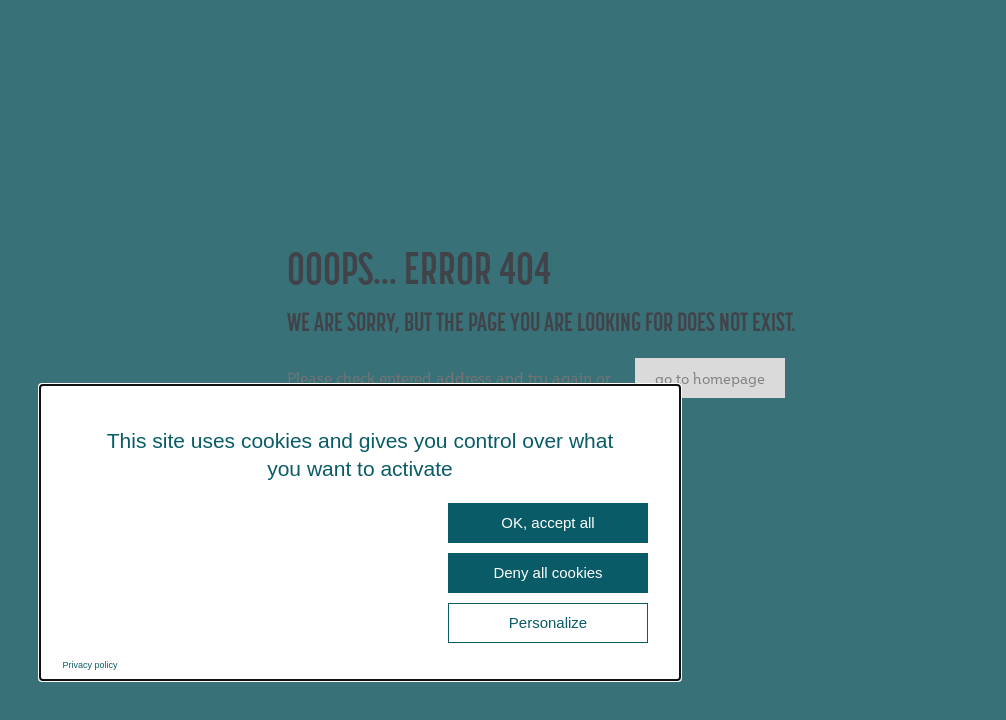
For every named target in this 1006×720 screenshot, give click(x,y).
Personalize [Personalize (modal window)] (548, 622)
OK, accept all (547, 522)
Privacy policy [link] (90, 665)
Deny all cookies (547, 572)
